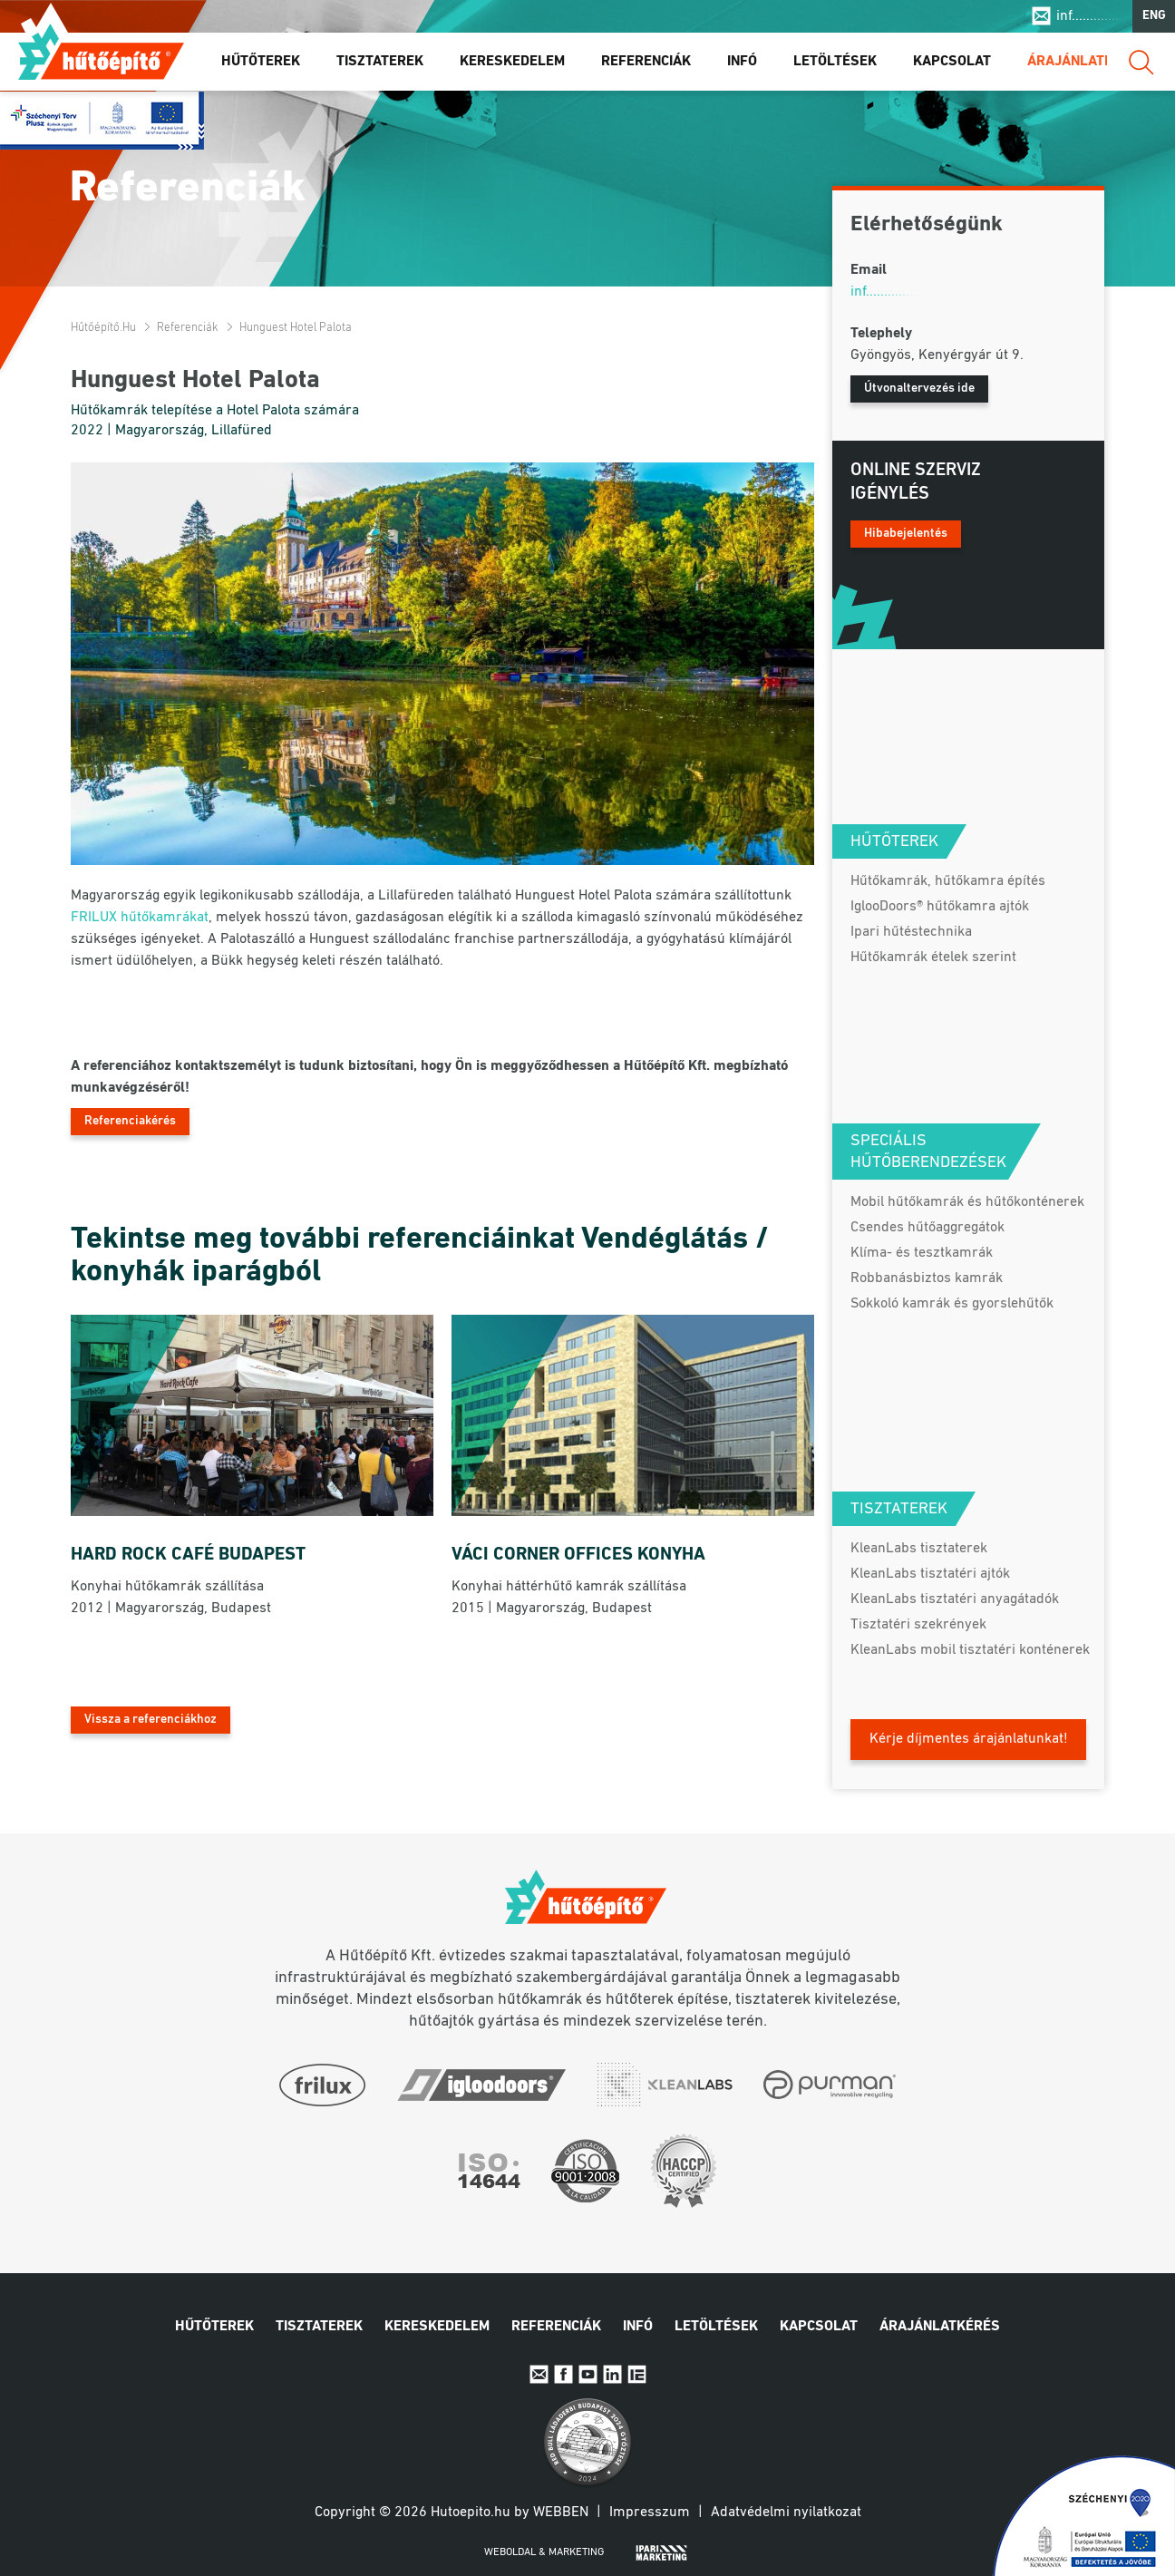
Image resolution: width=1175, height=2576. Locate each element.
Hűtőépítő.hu (101, 52)
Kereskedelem (512, 62)
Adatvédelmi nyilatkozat (786, 2512)
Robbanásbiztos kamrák (926, 1278)
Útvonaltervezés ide (919, 388)
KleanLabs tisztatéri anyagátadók (954, 1599)
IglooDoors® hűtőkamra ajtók (939, 906)
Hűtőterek (260, 62)
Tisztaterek (379, 62)
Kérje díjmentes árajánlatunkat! (968, 1739)
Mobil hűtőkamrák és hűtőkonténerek (967, 1202)
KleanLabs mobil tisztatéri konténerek (970, 1650)
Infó (742, 62)
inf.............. (1089, 16)
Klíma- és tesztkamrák (921, 1253)
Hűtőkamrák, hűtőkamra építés (947, 881)
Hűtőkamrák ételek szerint (933, 957)
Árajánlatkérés (1087, 62)
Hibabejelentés (905, 533)
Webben (560, 2512)
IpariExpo (636, 2374)
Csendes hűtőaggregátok (927, 1227)
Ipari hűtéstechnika (911, 932)
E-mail (539, 2374)
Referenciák (646, 62)
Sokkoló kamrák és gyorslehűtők (952, 1304)
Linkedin (612, 2374)
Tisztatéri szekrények (918, 1625)
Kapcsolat (952, 62)
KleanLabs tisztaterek (918, 1548)
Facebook (563, 2374)
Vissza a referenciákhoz (150, 1719)
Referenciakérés (130, 1121)
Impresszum (649, 2512)
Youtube (587, 2374)
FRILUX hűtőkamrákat (140, 917)
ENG (1154, 17)
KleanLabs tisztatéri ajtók (930, 1574)
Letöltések (835, 62)
